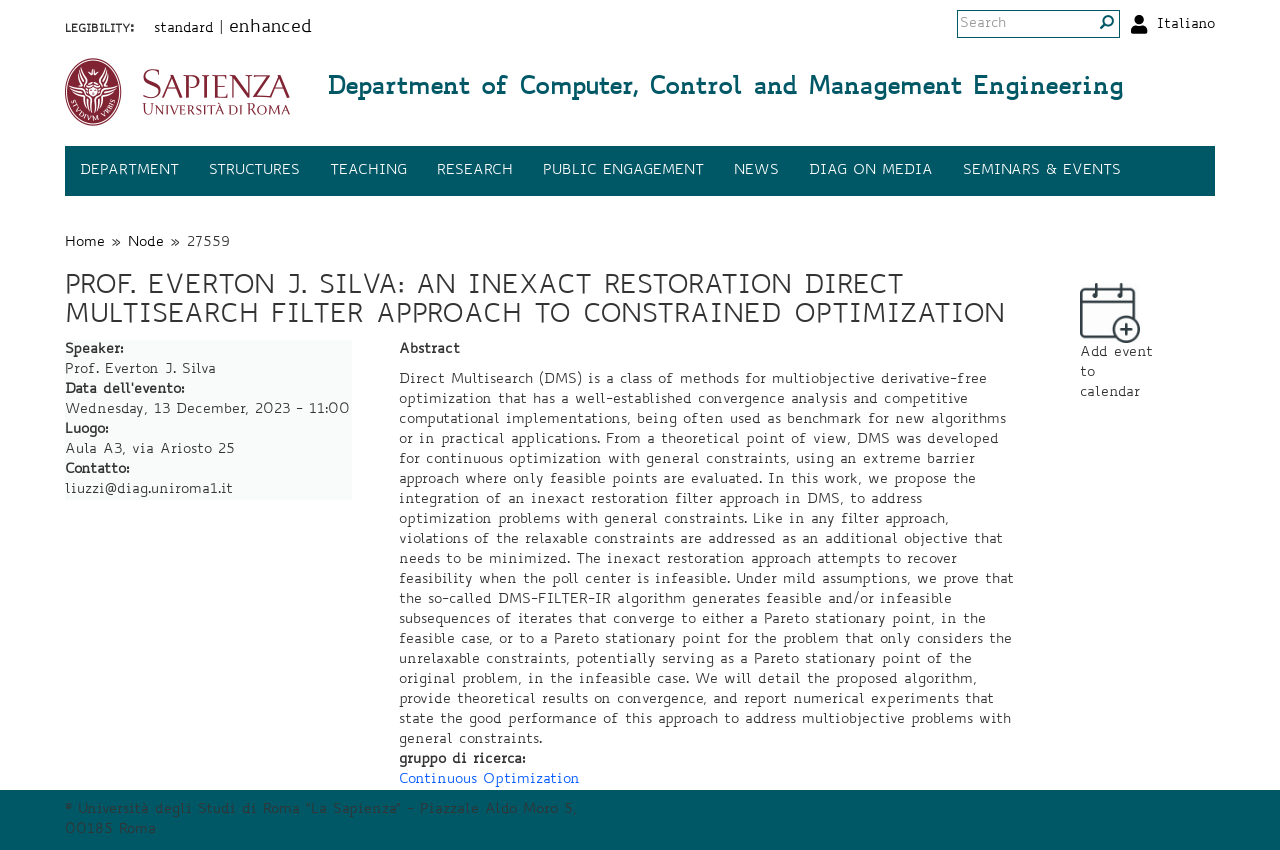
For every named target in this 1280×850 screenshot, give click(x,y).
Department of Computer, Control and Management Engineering (725, 89)
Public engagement (623, 171)
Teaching (368, 171)
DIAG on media (871, 171)
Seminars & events (1042, 171)
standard (184, 29)
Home (85, 243)
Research (475, 171)
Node (146, 243)
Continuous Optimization (489, 780)
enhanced (270, 28)
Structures (254, 171)
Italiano (1186, 25)
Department (129, 171)
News (756, 171)
